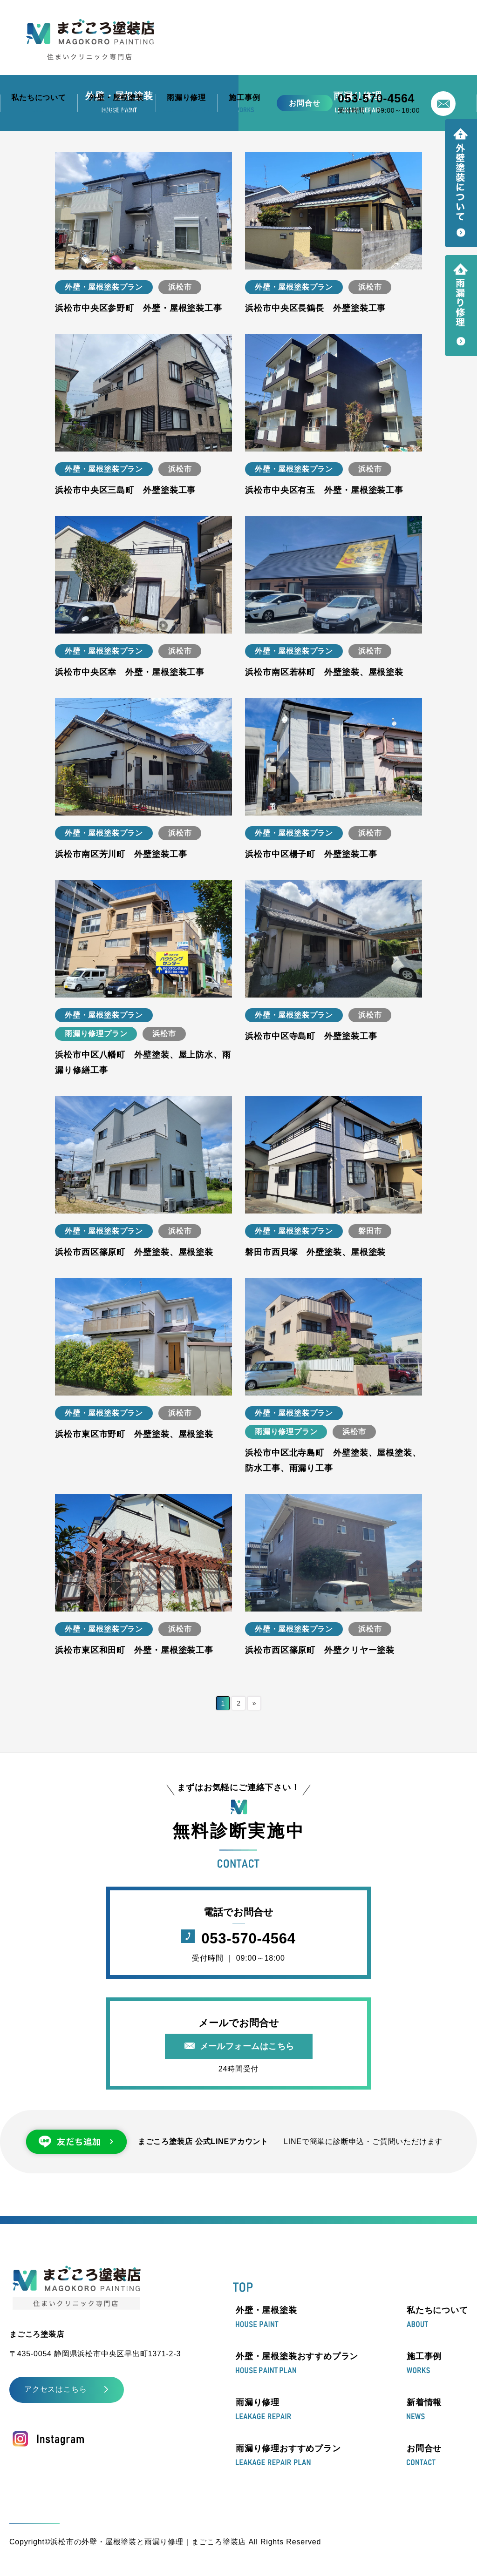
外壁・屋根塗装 (266, 2316)
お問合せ (424, 2454)
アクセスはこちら (55, 2389)
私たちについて (437, 2316)
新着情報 (424, 2409)
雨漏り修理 (263, 2409)
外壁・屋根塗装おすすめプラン (297, 2363)
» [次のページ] (254, 1703)
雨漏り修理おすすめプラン (288, 2454)
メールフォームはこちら (247, 2046)
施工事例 (424, 2363)
